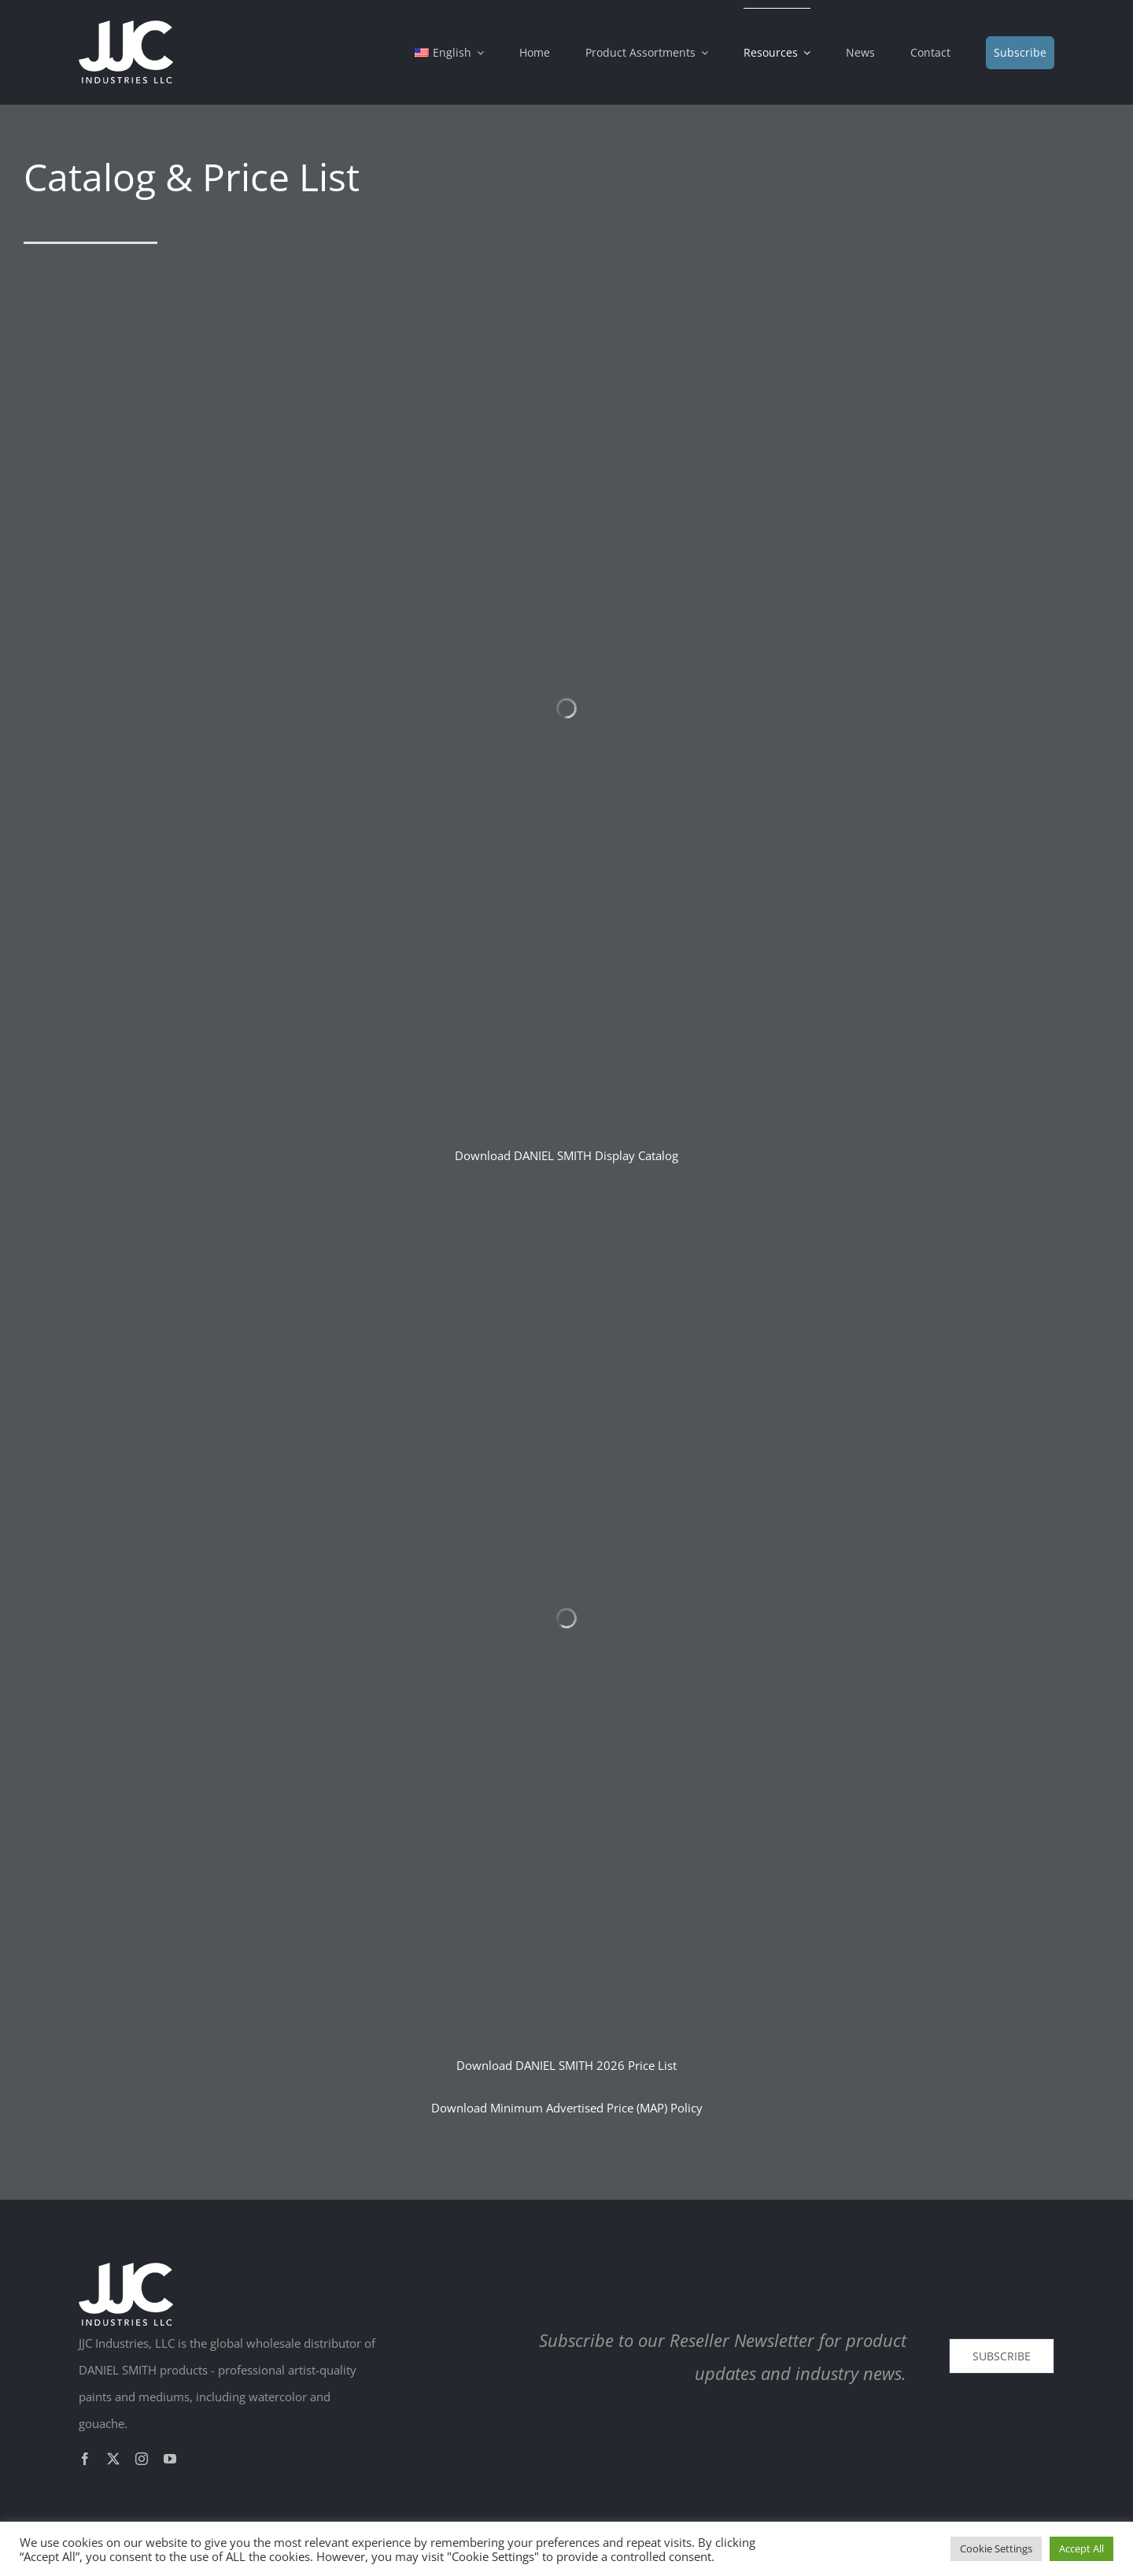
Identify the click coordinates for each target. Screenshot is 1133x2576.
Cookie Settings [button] (996, 2548)
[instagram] (141, 2458)
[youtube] (170, 2458)
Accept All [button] (1081, 2548)
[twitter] (113, 2458)
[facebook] (85, 2458)
